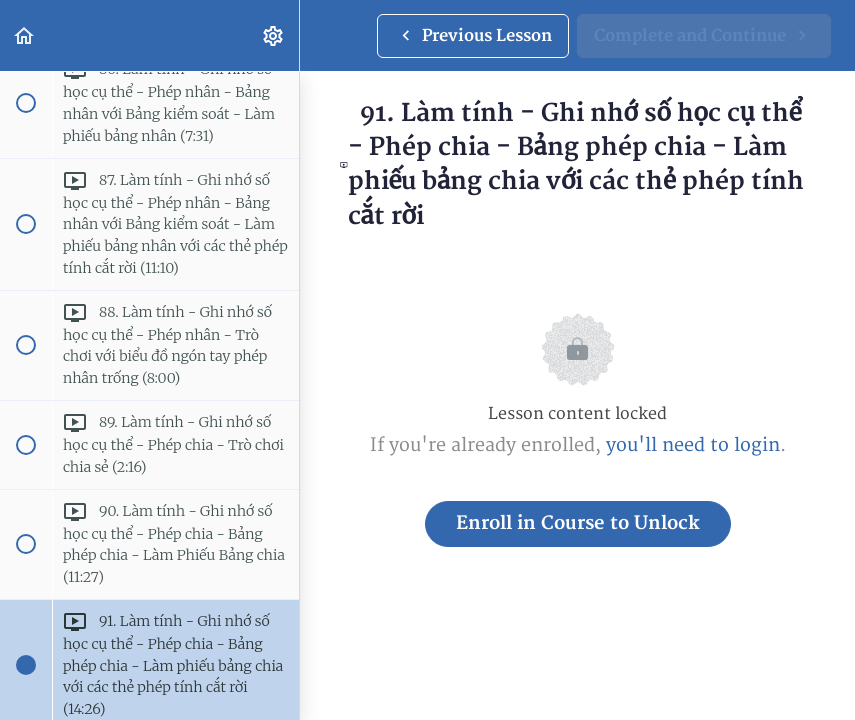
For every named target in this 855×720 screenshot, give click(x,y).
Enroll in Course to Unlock (578, 523)
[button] (25, 35)
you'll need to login (693, 445)
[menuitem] (274, 35)
